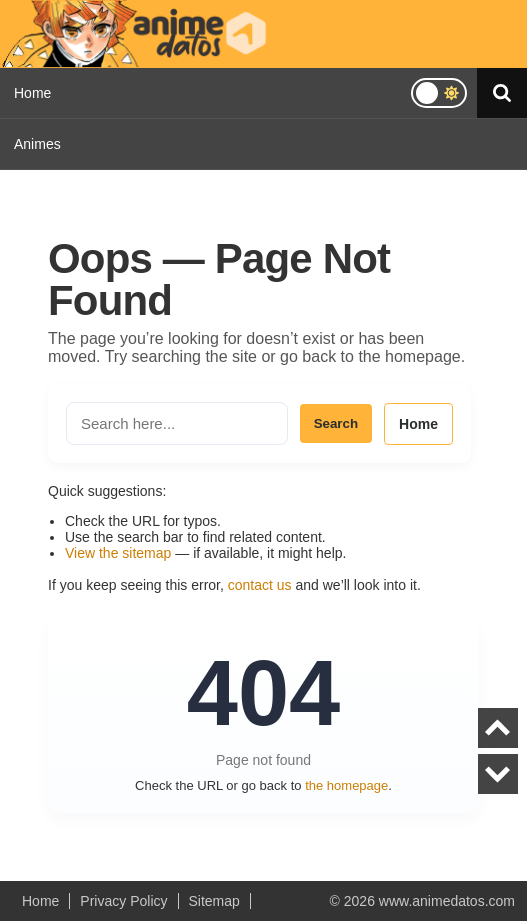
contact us (260, 585)
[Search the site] (177, 423)
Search (336, 423)
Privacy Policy (123, 901)
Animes (37, 144)
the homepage (346, 785)
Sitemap (214, 901)
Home (32, 93)
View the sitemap (118, 553)
